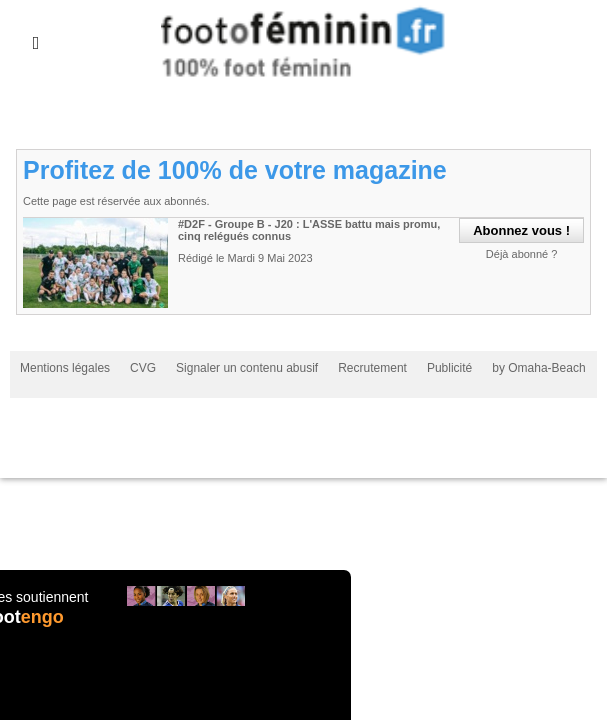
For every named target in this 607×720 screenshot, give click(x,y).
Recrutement (372, 368)
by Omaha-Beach (538, 368)
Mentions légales (65, 368)
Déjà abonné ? (522, 254)
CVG (143, 368)
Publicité (449, 368)
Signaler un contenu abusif (247, 368)
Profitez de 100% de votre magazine (235, 170)
